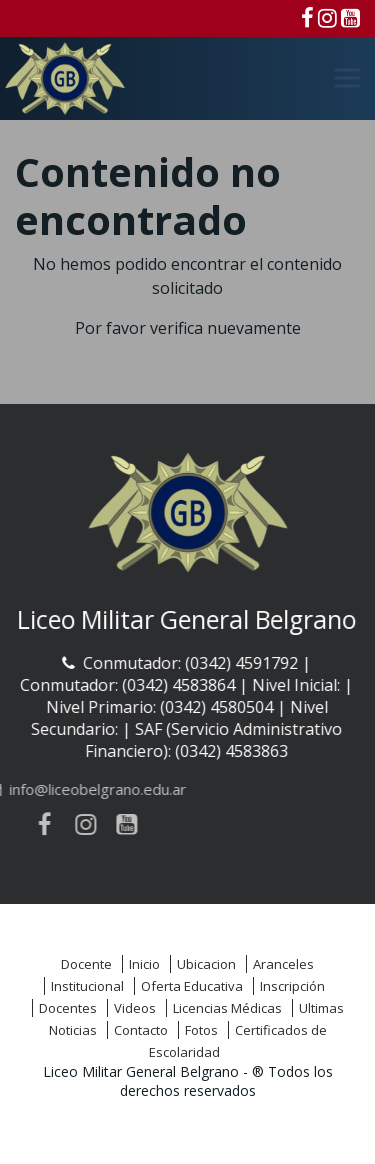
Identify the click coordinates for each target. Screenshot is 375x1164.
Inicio (144, 964)
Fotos (201, 1030)
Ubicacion (206, 964)
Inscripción (292, 986)
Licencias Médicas (227, 1008)
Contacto (141, 1030)
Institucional (87, 986)
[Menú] (347, 78)
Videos (135, 1008)
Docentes (68, 1008)
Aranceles (283, 964)
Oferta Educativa (192, 986)
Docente (86, 964)
